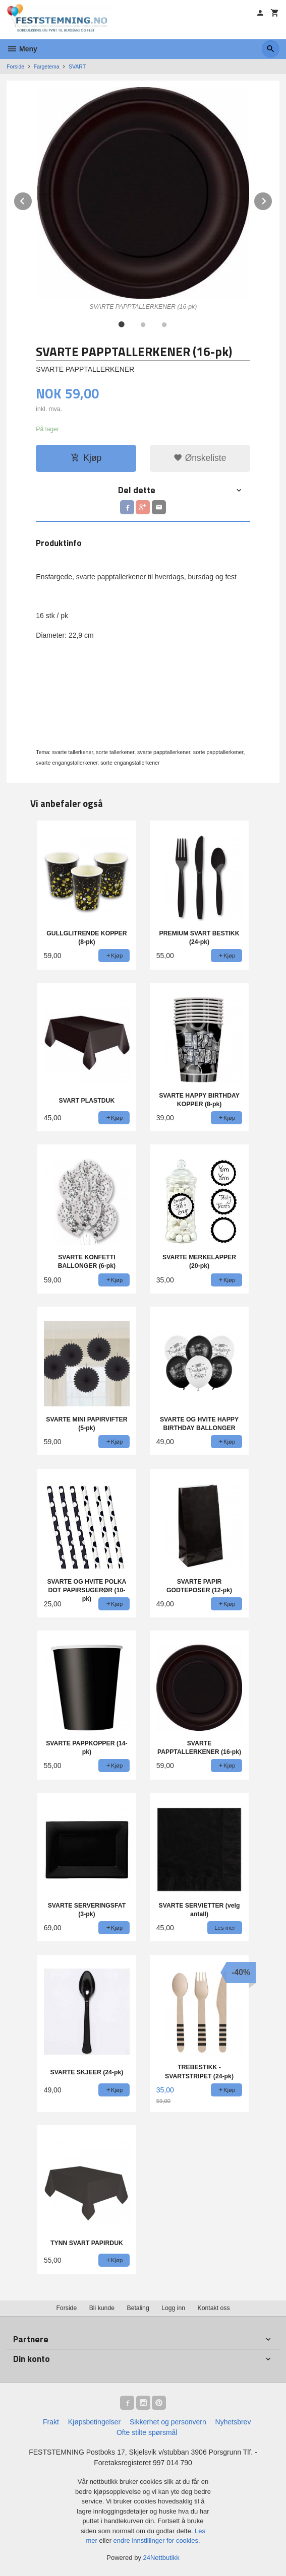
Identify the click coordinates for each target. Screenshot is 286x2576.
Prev (32, 199)
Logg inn (173, 2308)
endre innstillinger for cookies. (156, 2540)
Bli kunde (102, 2308)
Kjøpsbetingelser (94, 2422)
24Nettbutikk (161, 2557)
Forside (15, 66)
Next (272, 199)
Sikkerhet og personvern (168, 2422)
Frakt (51, 2422)
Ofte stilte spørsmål (147, 2432)
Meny (22, 49)
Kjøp (86, 458)
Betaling (138, 2308)
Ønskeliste (200, 458)
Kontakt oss (214, 2308)
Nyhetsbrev (233, 2422)
